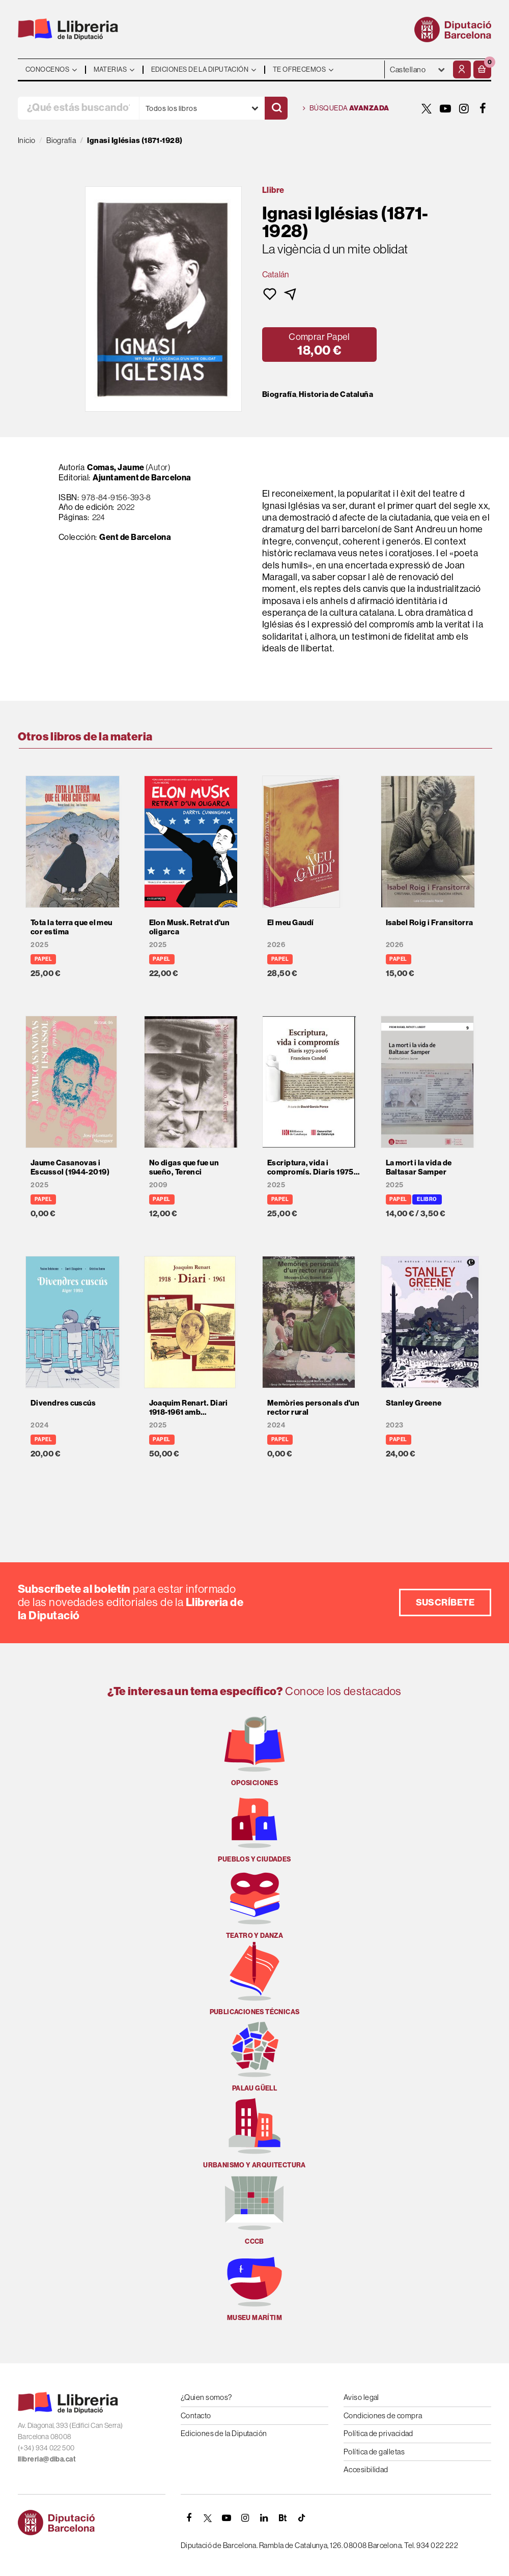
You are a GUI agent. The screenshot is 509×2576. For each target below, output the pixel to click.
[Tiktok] (302, 2518)
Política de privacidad (378, 2433)
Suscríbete (445, 1602)
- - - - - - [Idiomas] (417, 69)
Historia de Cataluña (336, 394)
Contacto (196, 2415)
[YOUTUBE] (445, 108)
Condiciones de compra (383, 2415)
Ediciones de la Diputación (224, 2433)
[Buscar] (276, 108)
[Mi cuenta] (462, 69)
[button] (482, 69)
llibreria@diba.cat (47, 2459)
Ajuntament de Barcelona (142, 477)
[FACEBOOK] (483, 108)
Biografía (279, 394)
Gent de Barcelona (135, 537)
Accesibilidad (366, 2469)
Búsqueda (346, 108)
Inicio (27, 140)
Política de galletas (374, 2451)
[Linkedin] (264, 2518)
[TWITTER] (426, 108)
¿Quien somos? (206, 2397)
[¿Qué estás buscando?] (78, 108)
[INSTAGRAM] (464, 108)
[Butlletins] (283, 2518)
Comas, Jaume (115, 467)
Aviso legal (361, 2397)
